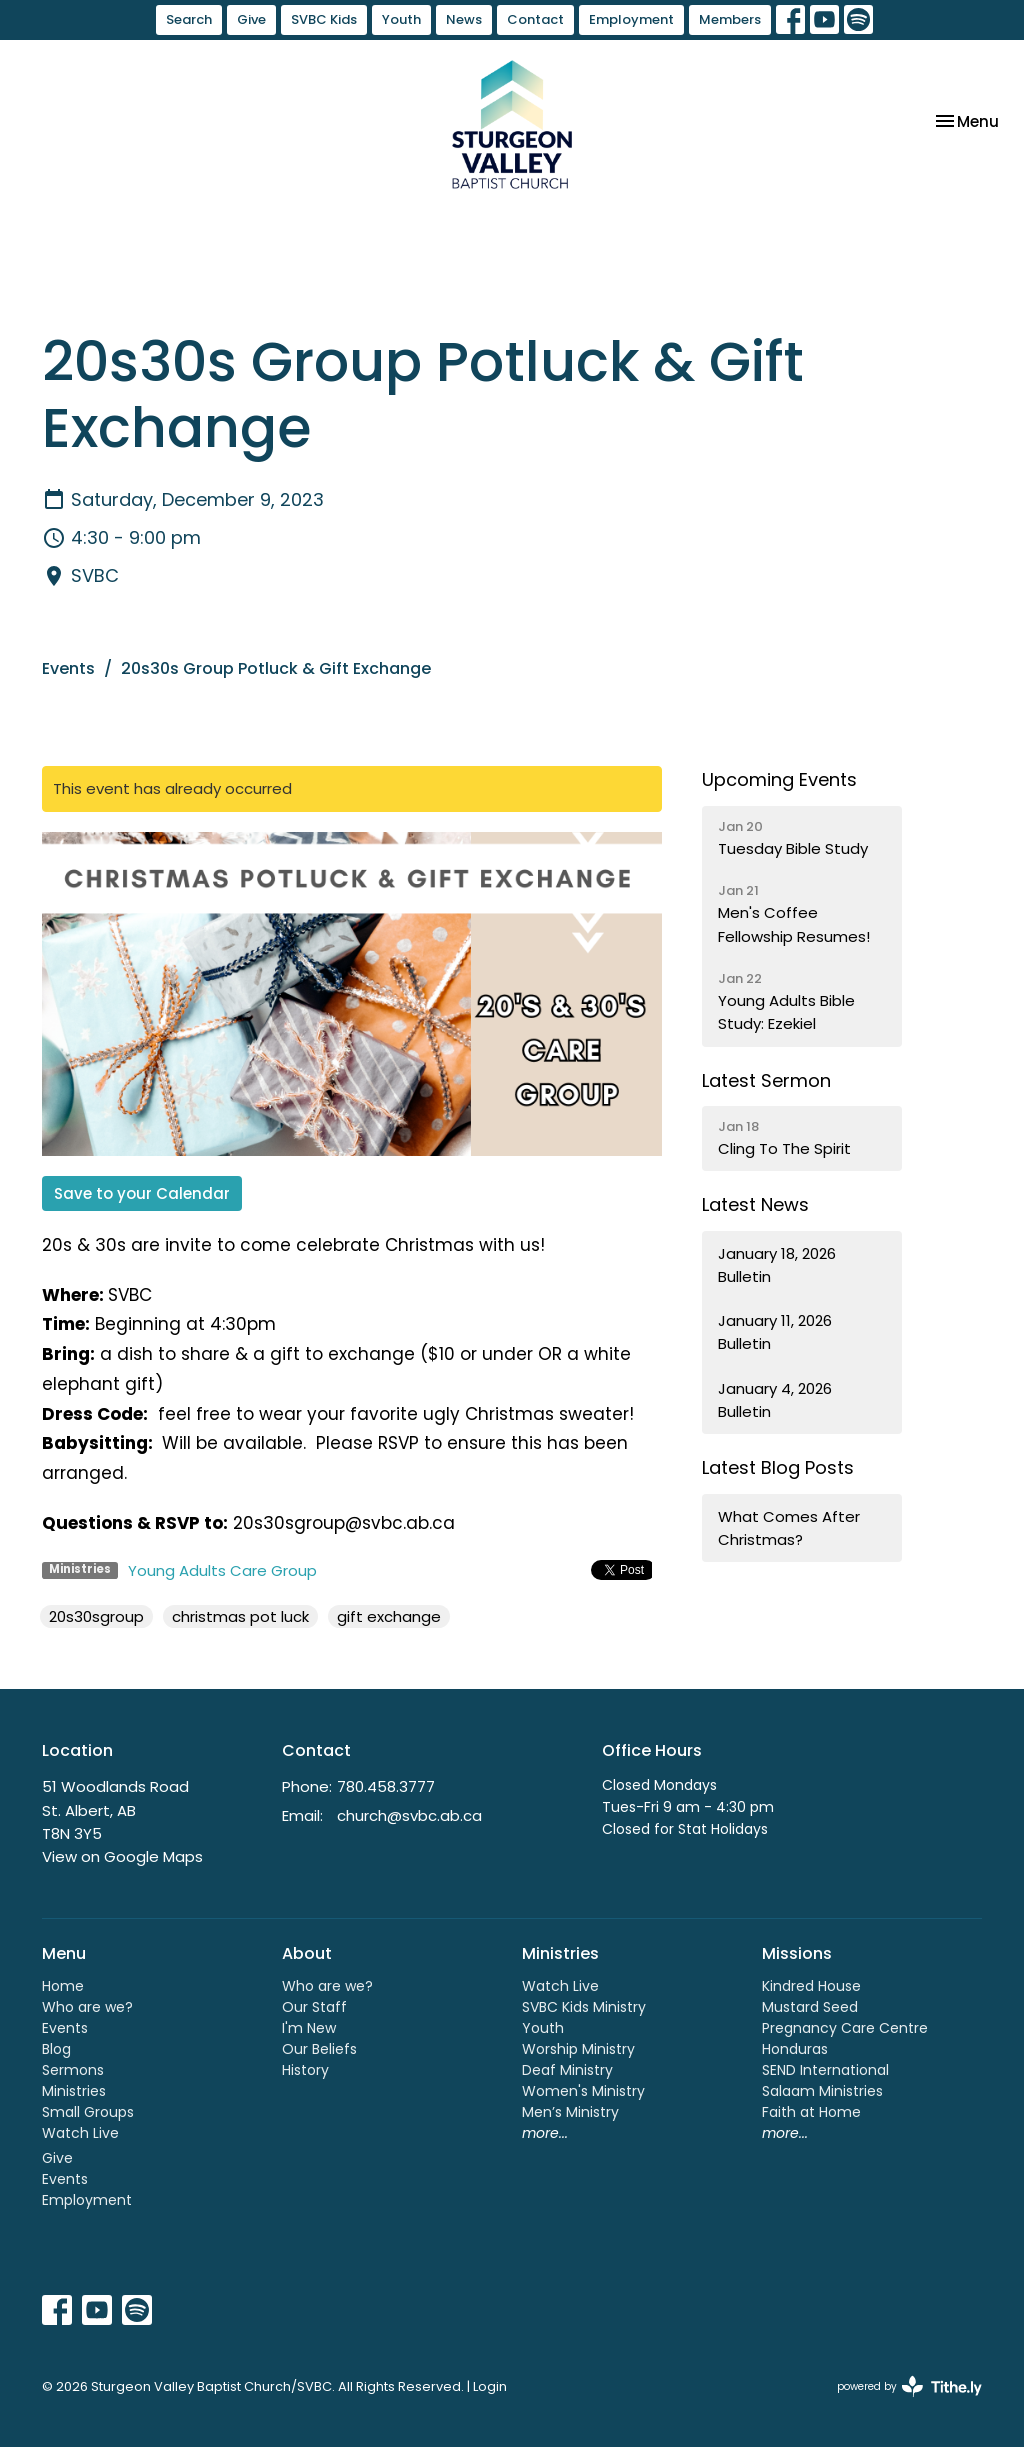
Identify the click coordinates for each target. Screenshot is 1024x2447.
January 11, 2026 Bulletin (775, 1332)
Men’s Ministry (570, 2112)
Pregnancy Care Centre (845, 2028)
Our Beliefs (319, 2049)
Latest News (755, 1204)
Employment (631, 19)
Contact (535, 19)
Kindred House (811, 1986)
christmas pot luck (240, 1616)
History (305, 2070)
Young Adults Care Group (222, 1570)
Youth (401, 19)
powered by (909, 2386)
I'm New (309, 2028)
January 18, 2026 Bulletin (777, 1265)
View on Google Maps (122, 1856)
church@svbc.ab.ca (409, 1815)
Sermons (73, 2070)
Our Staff (314, 2007)
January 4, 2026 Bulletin (775, 1400)
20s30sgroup (96, 1616)
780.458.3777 (386, 1786)
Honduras (795, 2049)
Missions (797, 1953)
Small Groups (88, 2112)
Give (251, 19)
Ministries (74, 2091)
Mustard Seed (810, 2007)
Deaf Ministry (567, 2070)
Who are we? (87, 2007)
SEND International (825, 2070)
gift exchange (389, 1616)
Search (189, 19)
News (464, 19)
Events (68, 668)
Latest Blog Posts (778, 1467)
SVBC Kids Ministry (584, 2007)
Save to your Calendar (142, 1193)
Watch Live (80, 2133)
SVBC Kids (324, 19)
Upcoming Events (779, 779)
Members (730, 19)
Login (490, 2386)
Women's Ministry (583, 2091)
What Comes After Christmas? (789, 1528)
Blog (56, 2049)
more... (545, 2133)
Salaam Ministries (822, 2091)
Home (63, 1986)
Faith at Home (811, 2112)
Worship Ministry (578, 2049)
